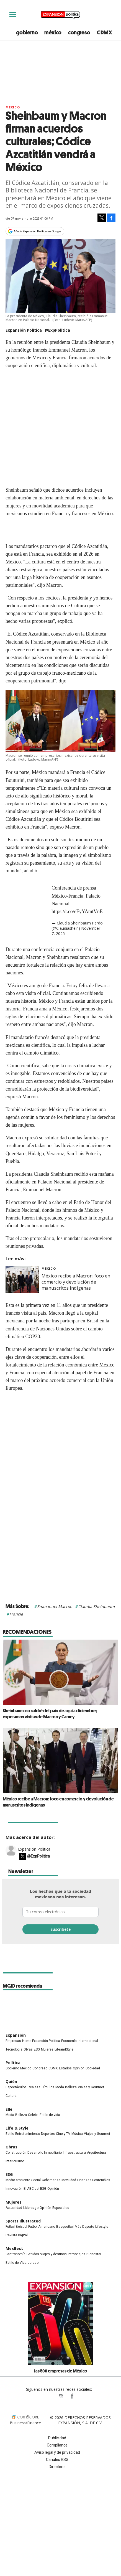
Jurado (33, 2263)
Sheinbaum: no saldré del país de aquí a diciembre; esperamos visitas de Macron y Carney (50, 1714)
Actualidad (14, 2208)
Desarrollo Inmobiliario (44, 2153)
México (13, 107)
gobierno (27, 32)
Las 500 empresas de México (60, 2371)
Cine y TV (63, 2134)
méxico (52, 32)
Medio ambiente (18, 2180)
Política (13, 2062)
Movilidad (68, 2180)
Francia (16, 1614)
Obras (28, 2049)
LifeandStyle (64, 2049)
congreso (79, 32)
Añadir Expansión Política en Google (37, 231)
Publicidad (57, 2438)
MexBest (14, 2248)
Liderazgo (30, 2208)
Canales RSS (57, 2459)
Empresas (13, 2041)
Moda (59, 2087)
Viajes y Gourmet (91, 2087)
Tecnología (14, 2049)
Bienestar (93, 2254)
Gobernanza (51, 2180)
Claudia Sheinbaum (96, 1606)
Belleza (71, 2087)
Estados (65, 2068)
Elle (9, 2109)
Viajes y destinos (53, 2254)
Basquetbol (65, 2227)
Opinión (78, 2068)
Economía (69, 2041)
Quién (11, 2081)
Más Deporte (84, 2227)
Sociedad (93, 2068)
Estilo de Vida (16, 2263)
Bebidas (33, 2254)
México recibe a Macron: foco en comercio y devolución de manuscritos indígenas (76, 1282)
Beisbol (21, 2227)
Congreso (39, 2068)
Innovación (14, 2189)
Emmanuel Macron (54, 1606)
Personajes (76, 2254)
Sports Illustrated (23, 2221)
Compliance (57, 2445)
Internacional (88, 2041)
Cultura (11, 2096)
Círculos (48, 2087)
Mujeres (47, 2049)
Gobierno (12, 2068)
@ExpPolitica (57, 330)
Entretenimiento (27, 2134)
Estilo (10, 2134)
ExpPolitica (49, 2396)
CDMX (104, 32)
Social (36, 2180)
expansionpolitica (60, 2396)
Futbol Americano (41, 2227)
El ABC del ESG (35, 2189)
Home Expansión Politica (41, 2041)
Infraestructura (74, 2153)
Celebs (33, 2115)
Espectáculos (16, 2087)
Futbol (10, 2227)
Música (77, 2134)
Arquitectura (96, 2153)
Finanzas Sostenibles (93, 2180)
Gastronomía (15, 2254)
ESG (37, 2049)
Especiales (60, 2208)
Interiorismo (15, 2161)
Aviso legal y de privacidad (57, 2452)
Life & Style (17, 2128)
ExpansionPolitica (72, 2396)
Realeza (34, 2087)
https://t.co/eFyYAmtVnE (77, 911)
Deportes (48, 2134)
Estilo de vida (50, 2115)
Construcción (16, 2153)
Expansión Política (34, 1849)
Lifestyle (101, 2227)
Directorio (57, 2467)
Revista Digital (17, 2235)
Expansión (16, 2035)
